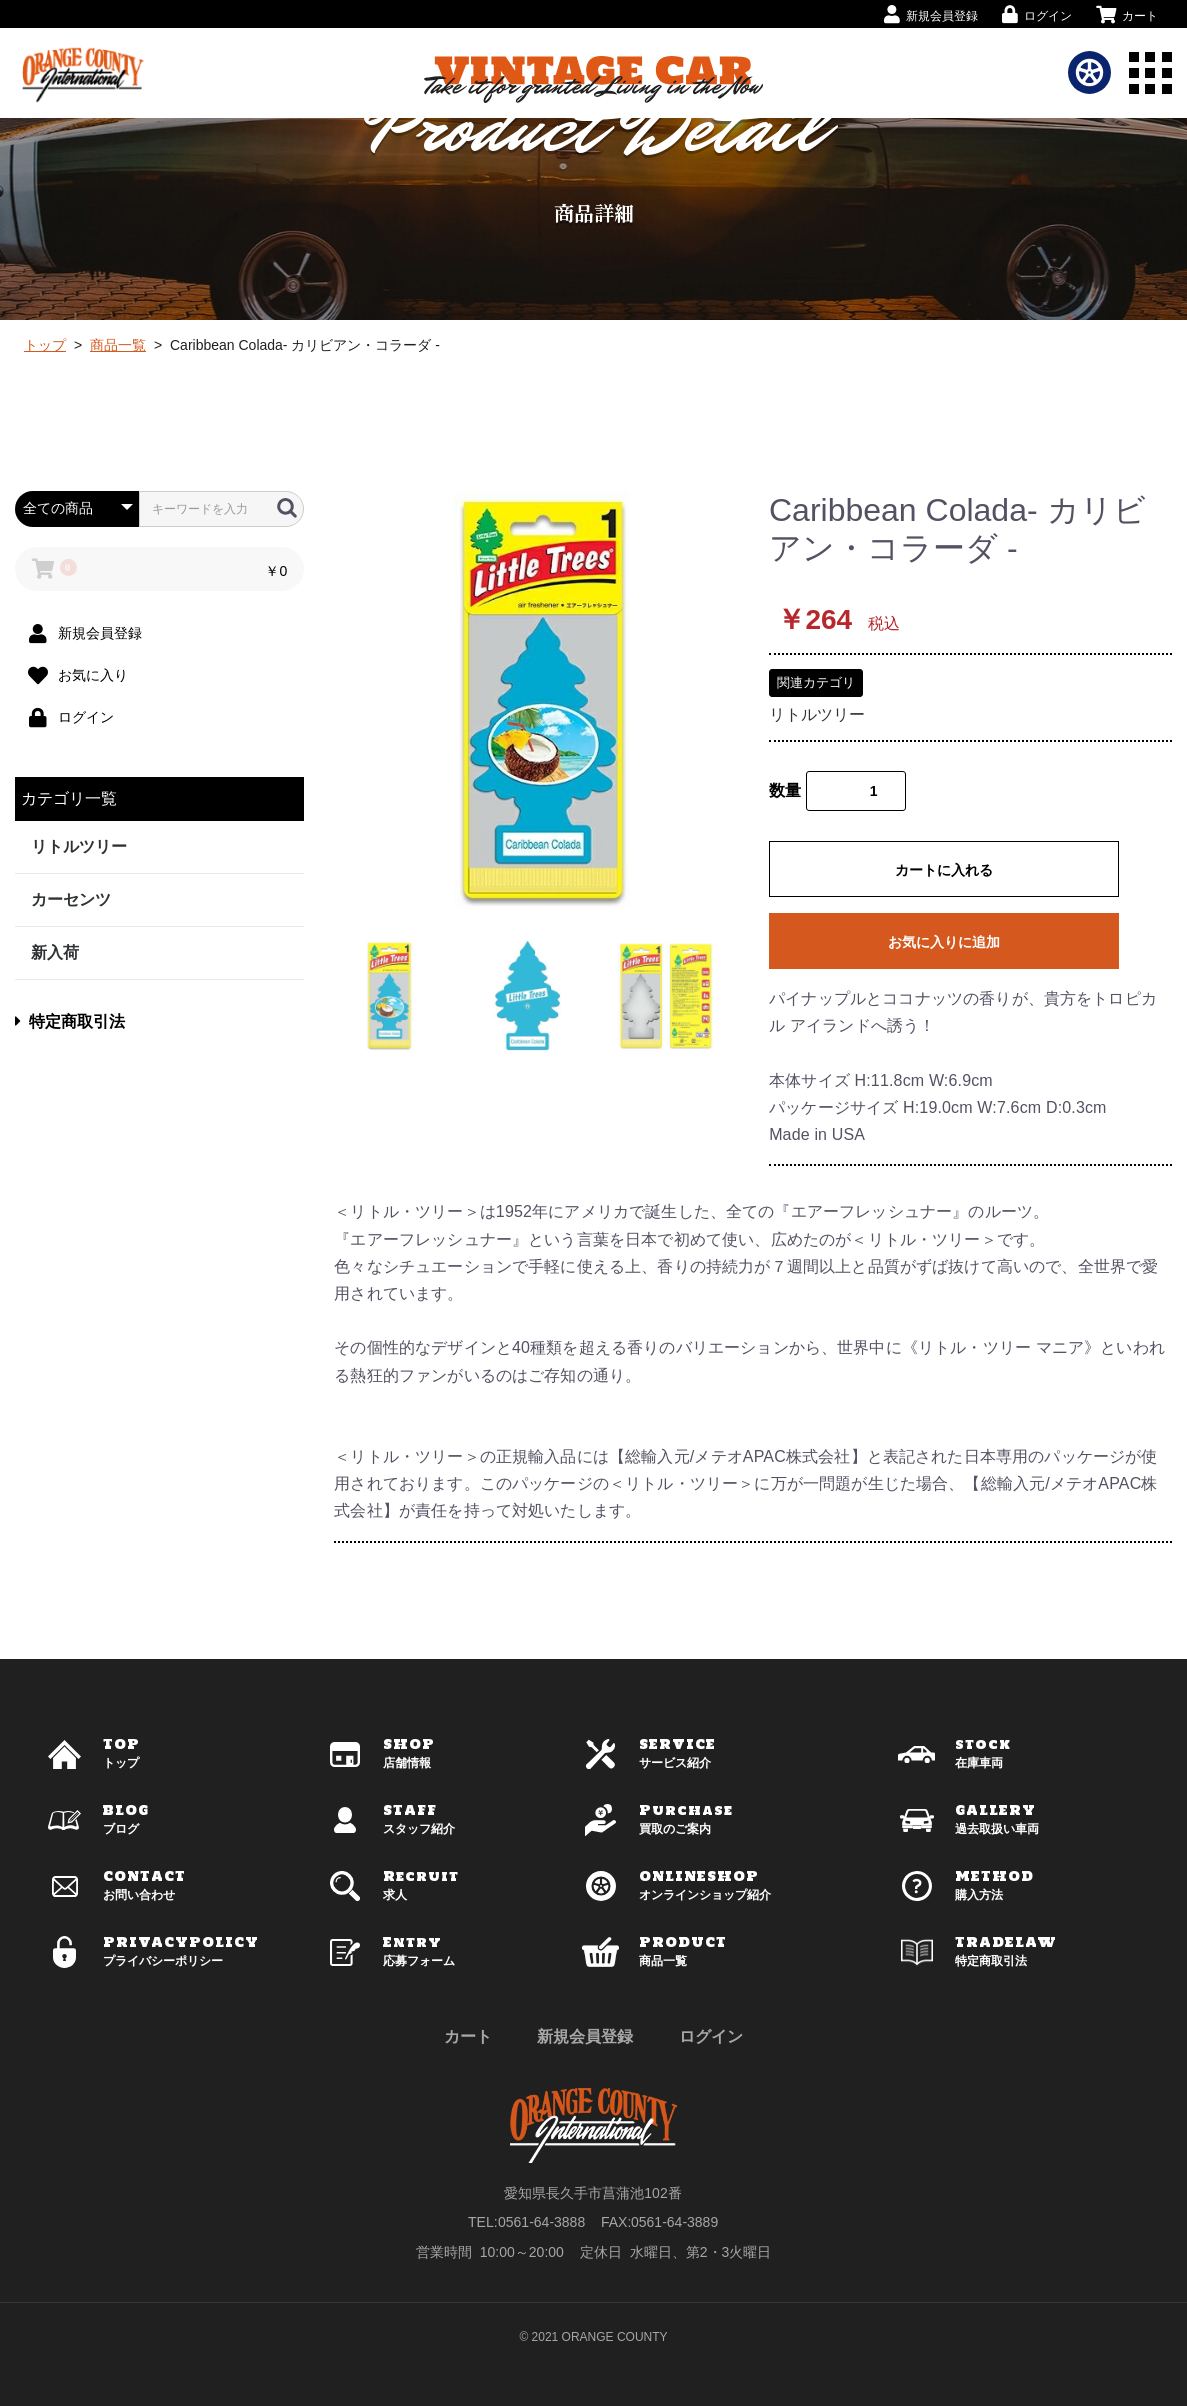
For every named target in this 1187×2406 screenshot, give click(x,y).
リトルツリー (79, 846)
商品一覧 (118, 345)
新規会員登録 (585, 2036)
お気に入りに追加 (944, 942)
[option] (543, 700)
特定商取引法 (70, 1021)
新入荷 (55, 952)
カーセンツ (71, 899)
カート (468, 2036)
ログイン (711, 2036)
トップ (45, 345)
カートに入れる (944, 870)
